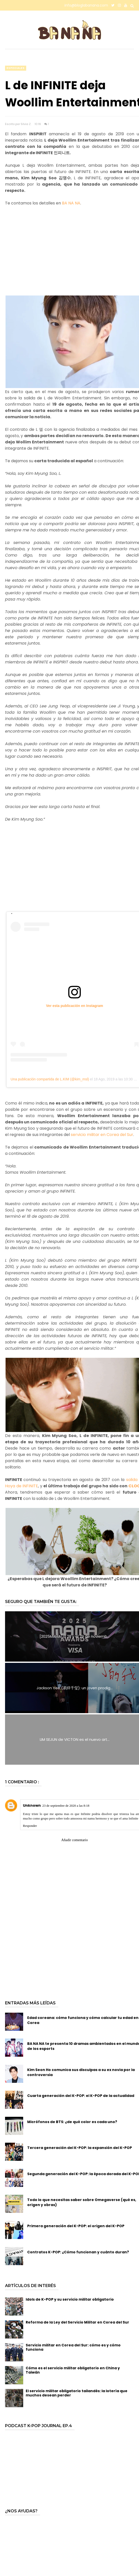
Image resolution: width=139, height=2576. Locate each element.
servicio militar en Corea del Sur (102, 1134)
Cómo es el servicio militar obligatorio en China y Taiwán (73, 2370)
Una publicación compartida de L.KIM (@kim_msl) (50, 1079)
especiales (16, 68)
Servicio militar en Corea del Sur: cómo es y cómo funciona (73, 2347)
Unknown (32, 1805)
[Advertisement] (74, 254)
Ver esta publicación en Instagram (74, 1006)
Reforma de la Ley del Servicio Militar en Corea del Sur (77, 2322)
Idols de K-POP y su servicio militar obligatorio (70, 2299)
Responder (30, 1826)
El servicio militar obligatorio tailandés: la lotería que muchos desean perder (76, 2393)
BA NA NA (71, 203)
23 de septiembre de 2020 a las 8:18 (65, 1805)
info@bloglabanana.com (86, 5)
